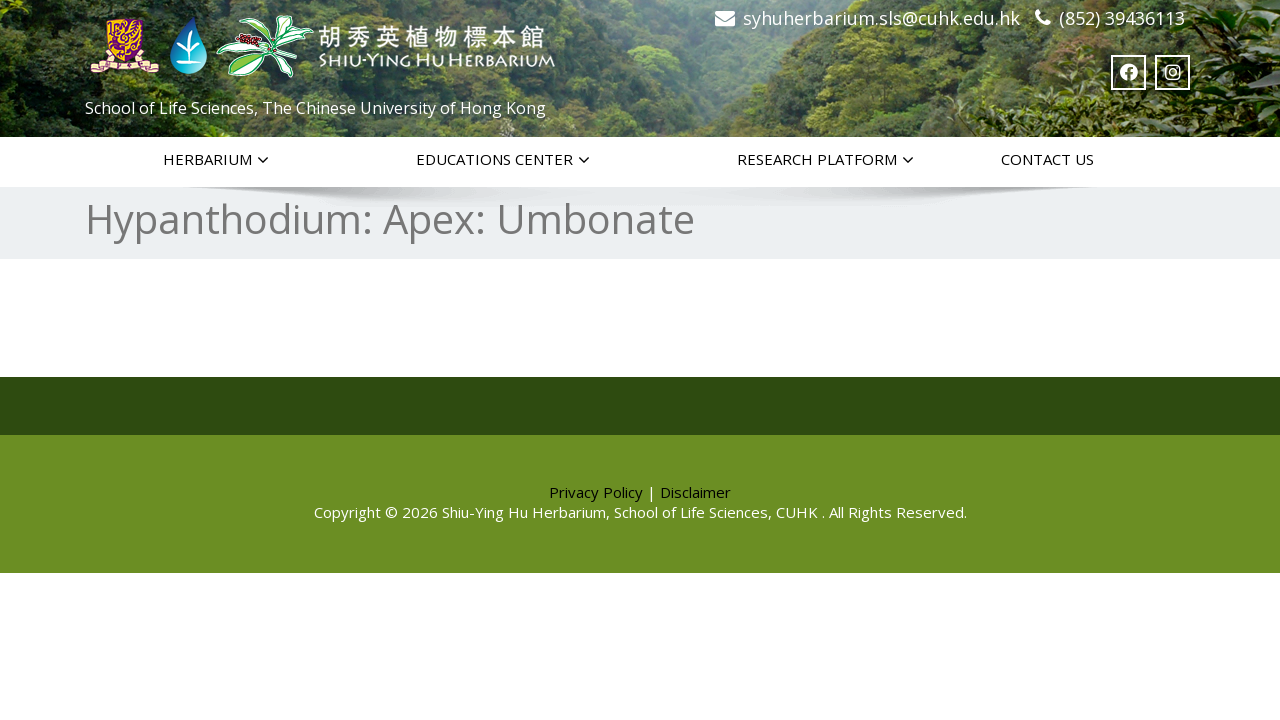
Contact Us (1047, 159)
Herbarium (216, 160)
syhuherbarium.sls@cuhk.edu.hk (881, 18)
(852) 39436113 (1122, 18)
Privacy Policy (596, 492)
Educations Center (503, 160)
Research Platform (825, 160)
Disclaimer (695, 492)
